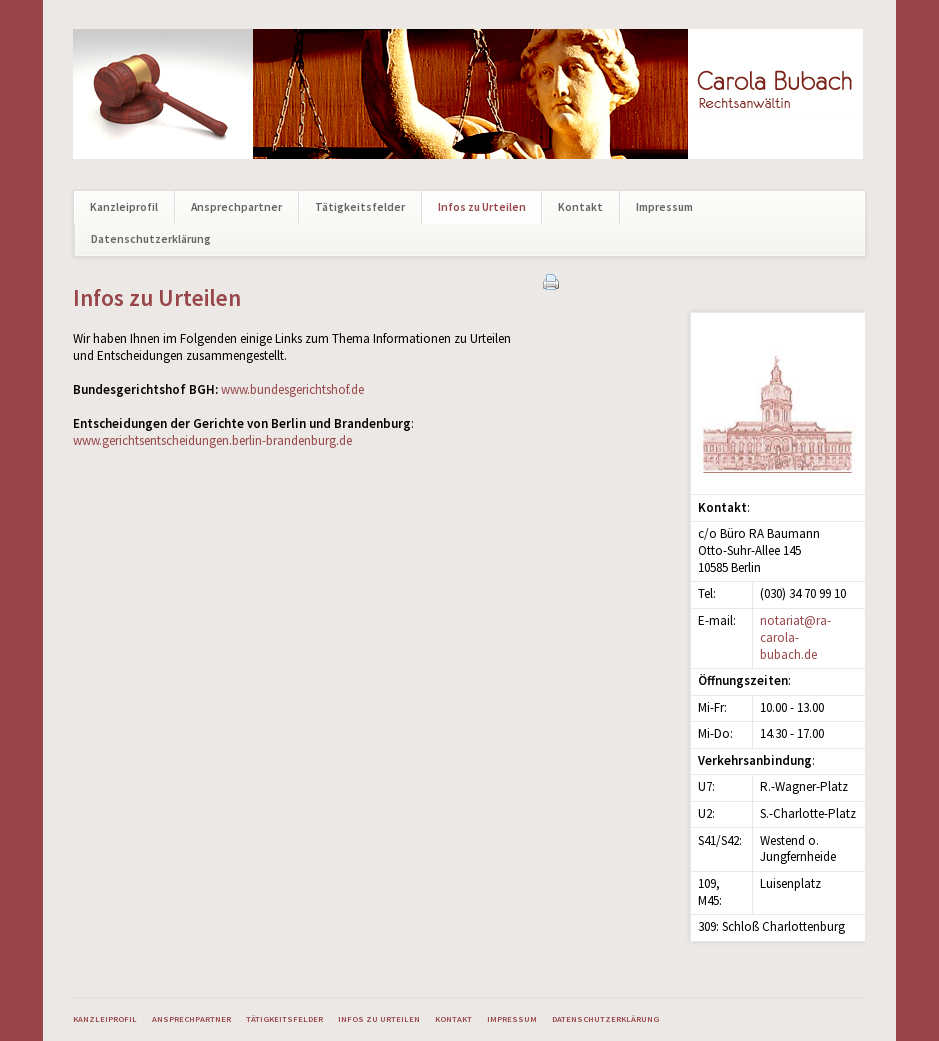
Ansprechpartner (236, 207)
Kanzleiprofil (124, 207)
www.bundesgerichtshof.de (292, 389)
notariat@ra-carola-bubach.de (795, 637)
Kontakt (580, 207)
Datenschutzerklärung (151, 239)
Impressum (664, 207)
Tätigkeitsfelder (360, 207)
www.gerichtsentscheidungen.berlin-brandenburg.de (212, 440)
